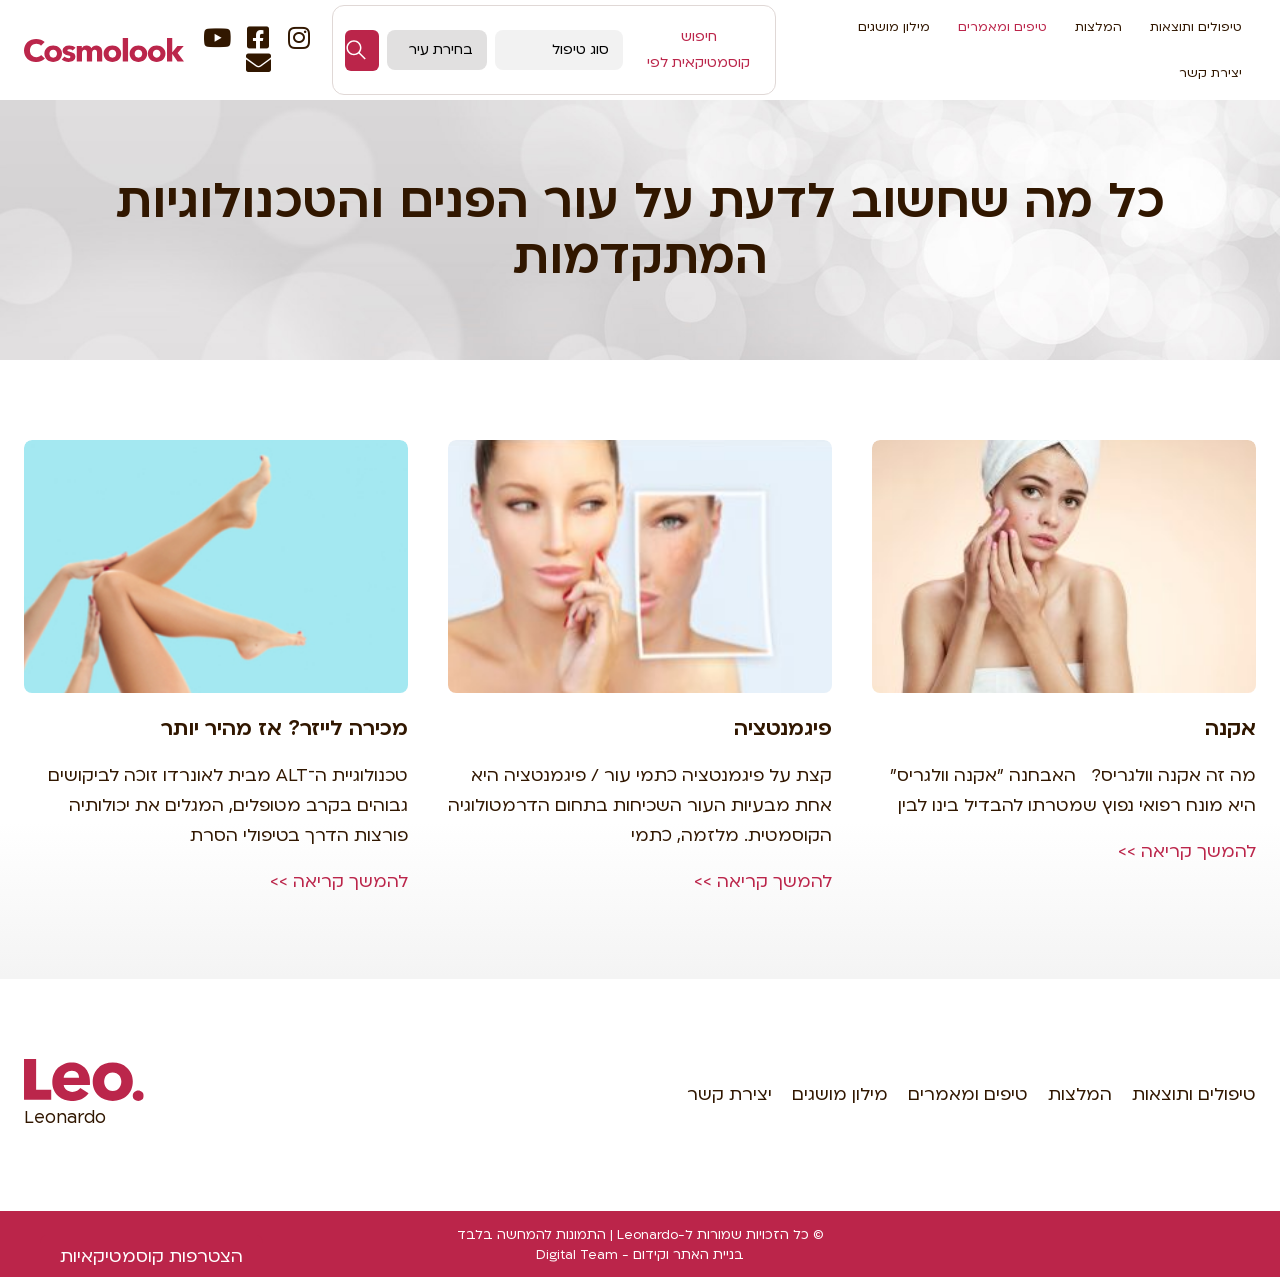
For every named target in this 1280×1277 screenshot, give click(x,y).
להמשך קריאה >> (1187, 851)
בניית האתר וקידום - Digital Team (640, 1255)
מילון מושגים (894, 27)
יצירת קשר (1210, 73)
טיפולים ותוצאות (1196, 27)
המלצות (1098, 27)
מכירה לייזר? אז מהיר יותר (284, 728)
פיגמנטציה (783, 728)
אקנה (1230, 728)
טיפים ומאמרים (1002, 27)
